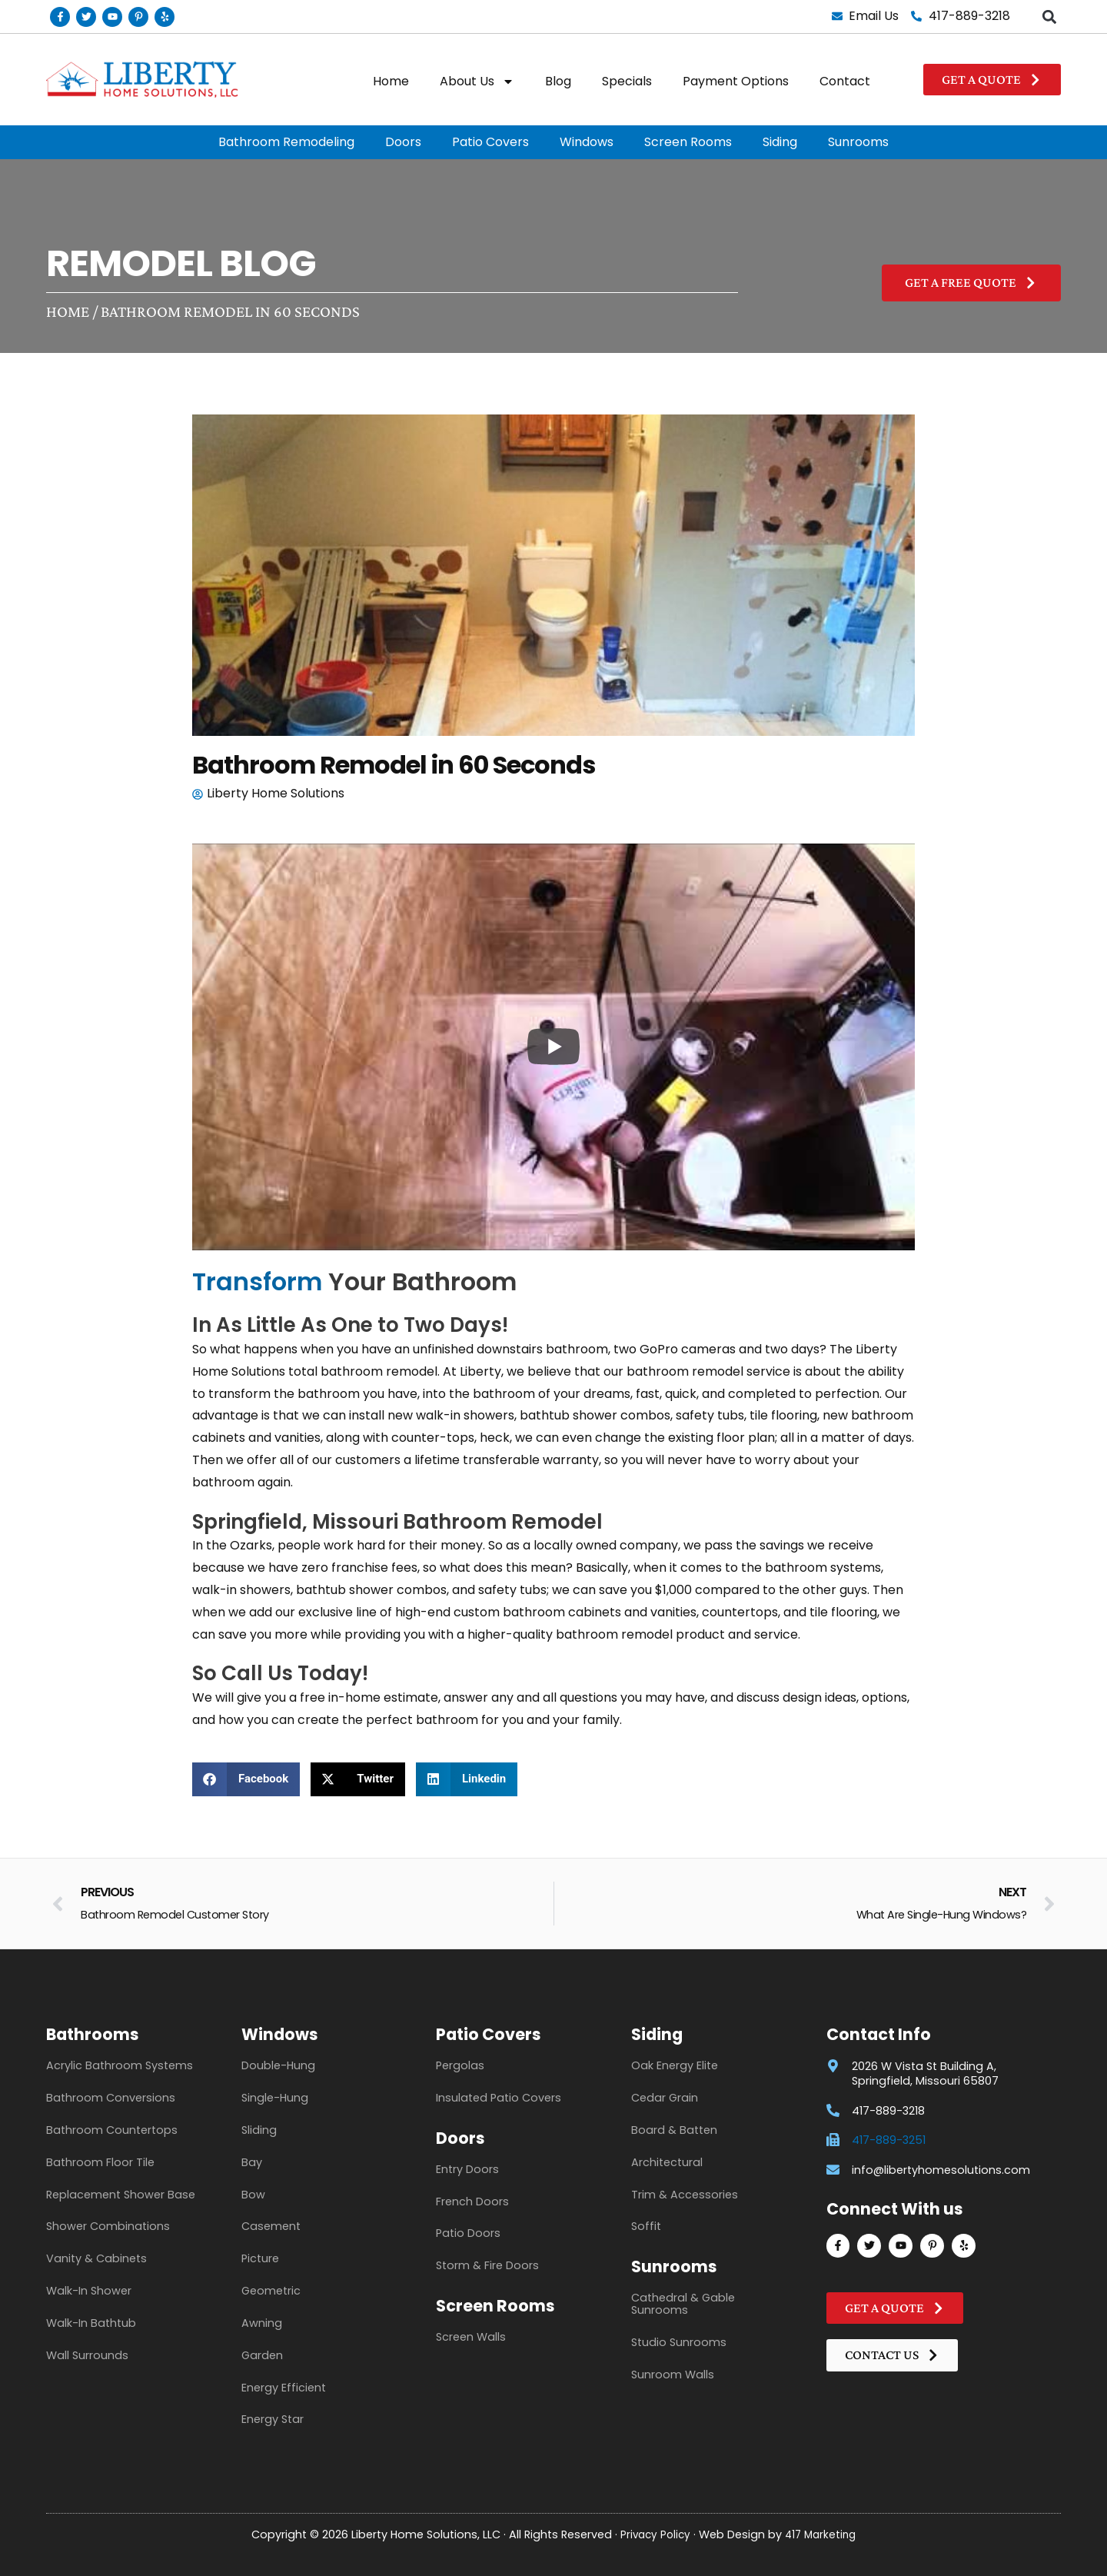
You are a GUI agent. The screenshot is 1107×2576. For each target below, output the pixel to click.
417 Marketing (822, 2534)
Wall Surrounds (87, 2355)
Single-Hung (274, 2097)
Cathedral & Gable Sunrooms (683, 2304)
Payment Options (736, 81)
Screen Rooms (688, 142)
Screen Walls (471, 2337)
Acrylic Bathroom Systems (119, 2065)
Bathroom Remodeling (286, 142)
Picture (260, 2258)
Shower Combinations (108, 2226)
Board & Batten (674, 2130)
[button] (1049, 16)
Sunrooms (858, 142)
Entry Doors (467, 2169)
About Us (477, 81)
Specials (627, 81)
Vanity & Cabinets (96, 2258)
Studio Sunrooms (678, 2342)
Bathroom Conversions (110, 2097)
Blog (558, 81)
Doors (403, 142)
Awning (261, 2323)
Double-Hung (278, 2065)
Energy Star (272, 2419)
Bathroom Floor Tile (100, 2162)
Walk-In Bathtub (91, 2323)
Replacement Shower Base (120, 2194)
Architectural (667, 2162)
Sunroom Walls (672, 2374)
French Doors (472, 2201)
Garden (262, 2355)
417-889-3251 (889, 2140)
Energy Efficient (283, 2387)
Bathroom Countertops (112, 2130)
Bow (253, 2194)
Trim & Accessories (684, 2194)
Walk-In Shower (88, 2290)
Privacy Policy (653, 2534)
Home (391, 81)
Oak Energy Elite (674, 2065)
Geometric (271, 2290)
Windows (586, 142)
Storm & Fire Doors (487, 2265)
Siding (780, 142)
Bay (251, 2162)
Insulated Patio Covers (498, 2097)
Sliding (259, 2130)
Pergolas (460, 2065)
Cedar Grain (664, 2097)
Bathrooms (92, 2034)
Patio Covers (490, 142)
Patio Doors (468, 2233)
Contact (844, 81)
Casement (271, 2226)
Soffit (646, 2226)
